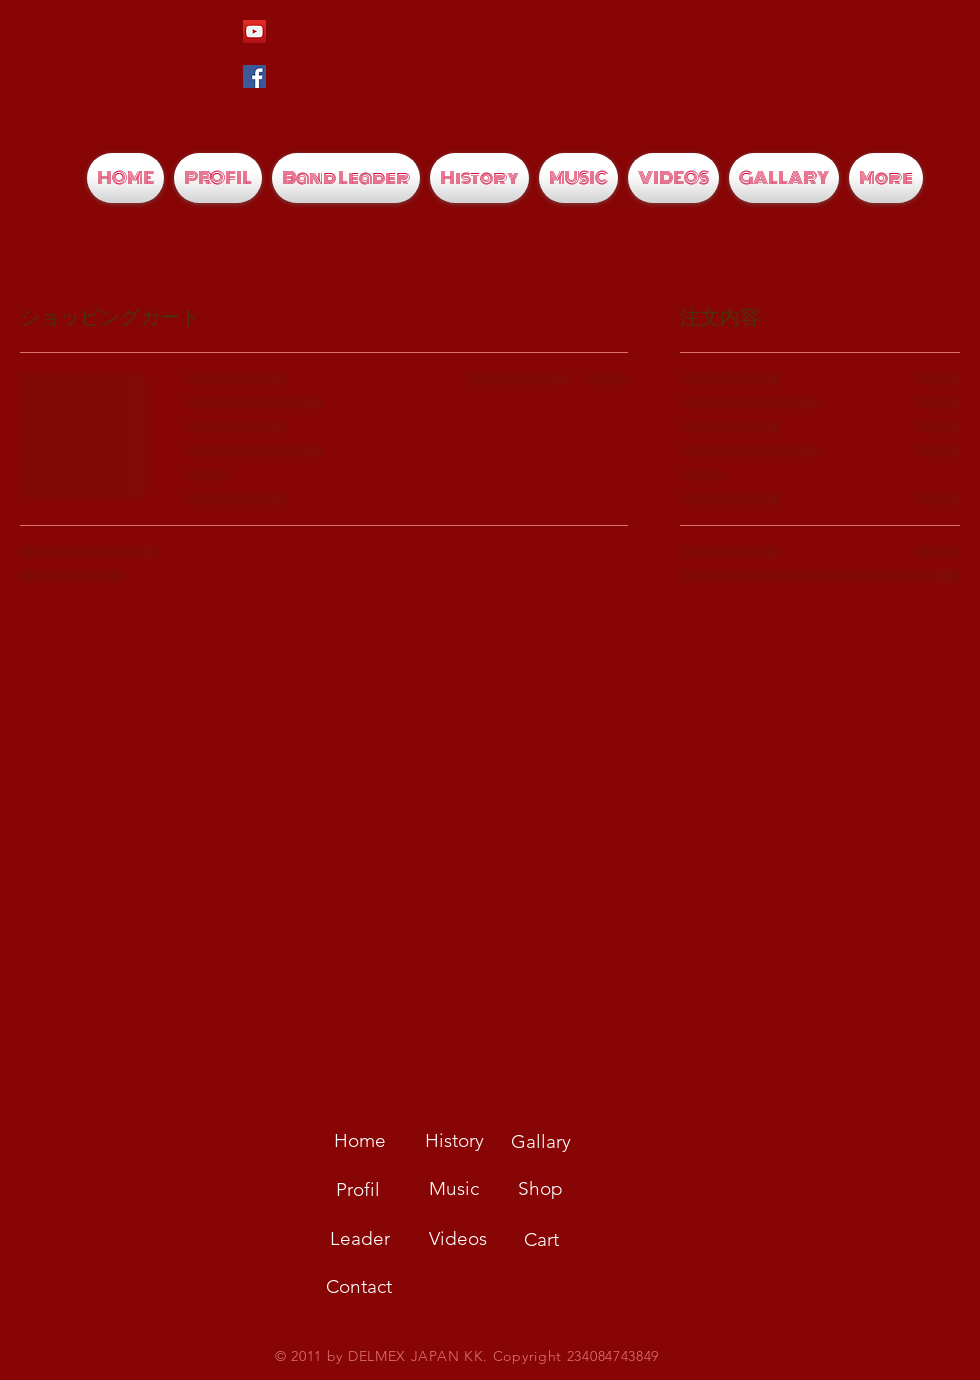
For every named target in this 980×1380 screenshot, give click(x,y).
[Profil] (358, 1190)
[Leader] (360, 1239)
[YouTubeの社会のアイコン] (254, 31)
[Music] (454, 1189)
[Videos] (458, 1239)
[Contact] (359, 1287)
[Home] (360, 1141)
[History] (454, 1141)
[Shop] (540, 1189)
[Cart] (541, 1240)
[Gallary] (541, 1142)
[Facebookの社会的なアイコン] (254, 76)
